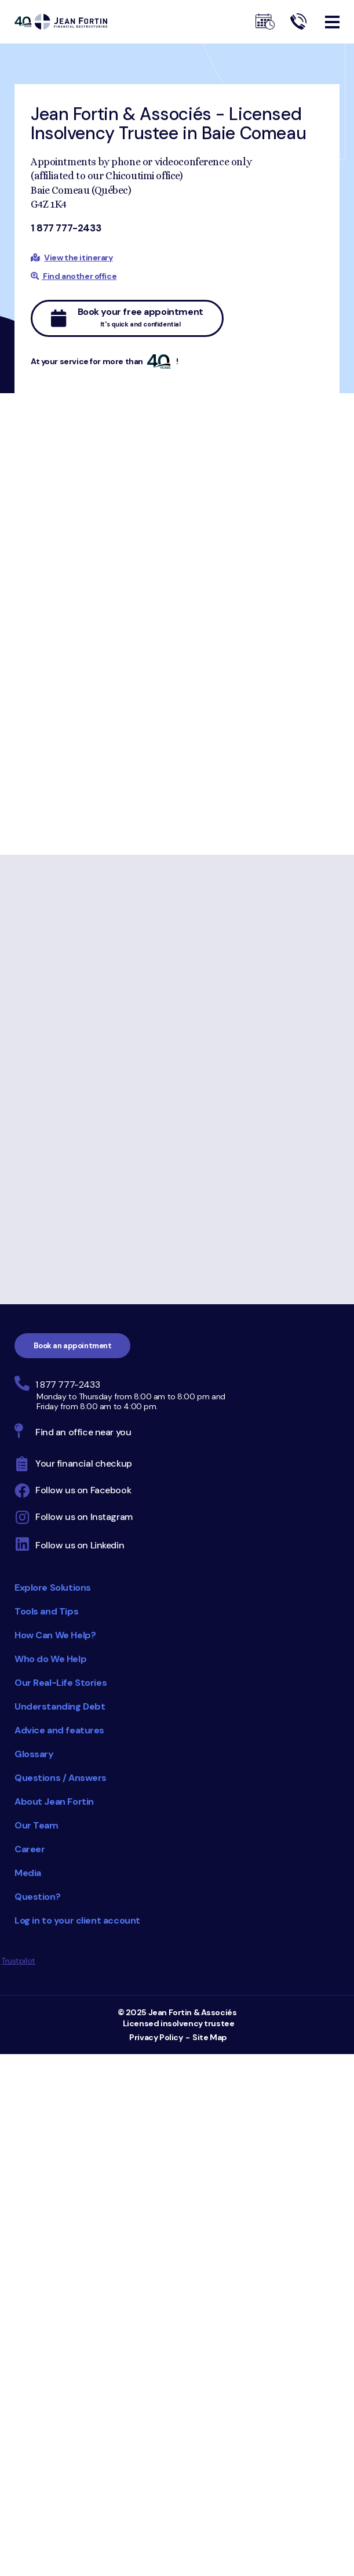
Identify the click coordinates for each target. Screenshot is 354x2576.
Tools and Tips (46, 1611)
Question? (37, 1897)
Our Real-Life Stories (60, 1683)
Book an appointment (73, 1346)
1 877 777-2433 (66, 228)
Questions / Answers (60, 1778)
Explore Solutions (52, 1587)
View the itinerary (78, 257)
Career (29, 1849)
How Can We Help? (55, 1635)
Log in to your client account (77, 1920)
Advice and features (59, 1730)
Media (27, 1873)
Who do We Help (50, 1659)
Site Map (209, 2037)
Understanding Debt (59, 1706)
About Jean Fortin (54, 1801)
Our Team (36, 1825)
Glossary (34, 1754)
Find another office (73, 276)
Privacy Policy (156, 2037)
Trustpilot (18, 1960)
